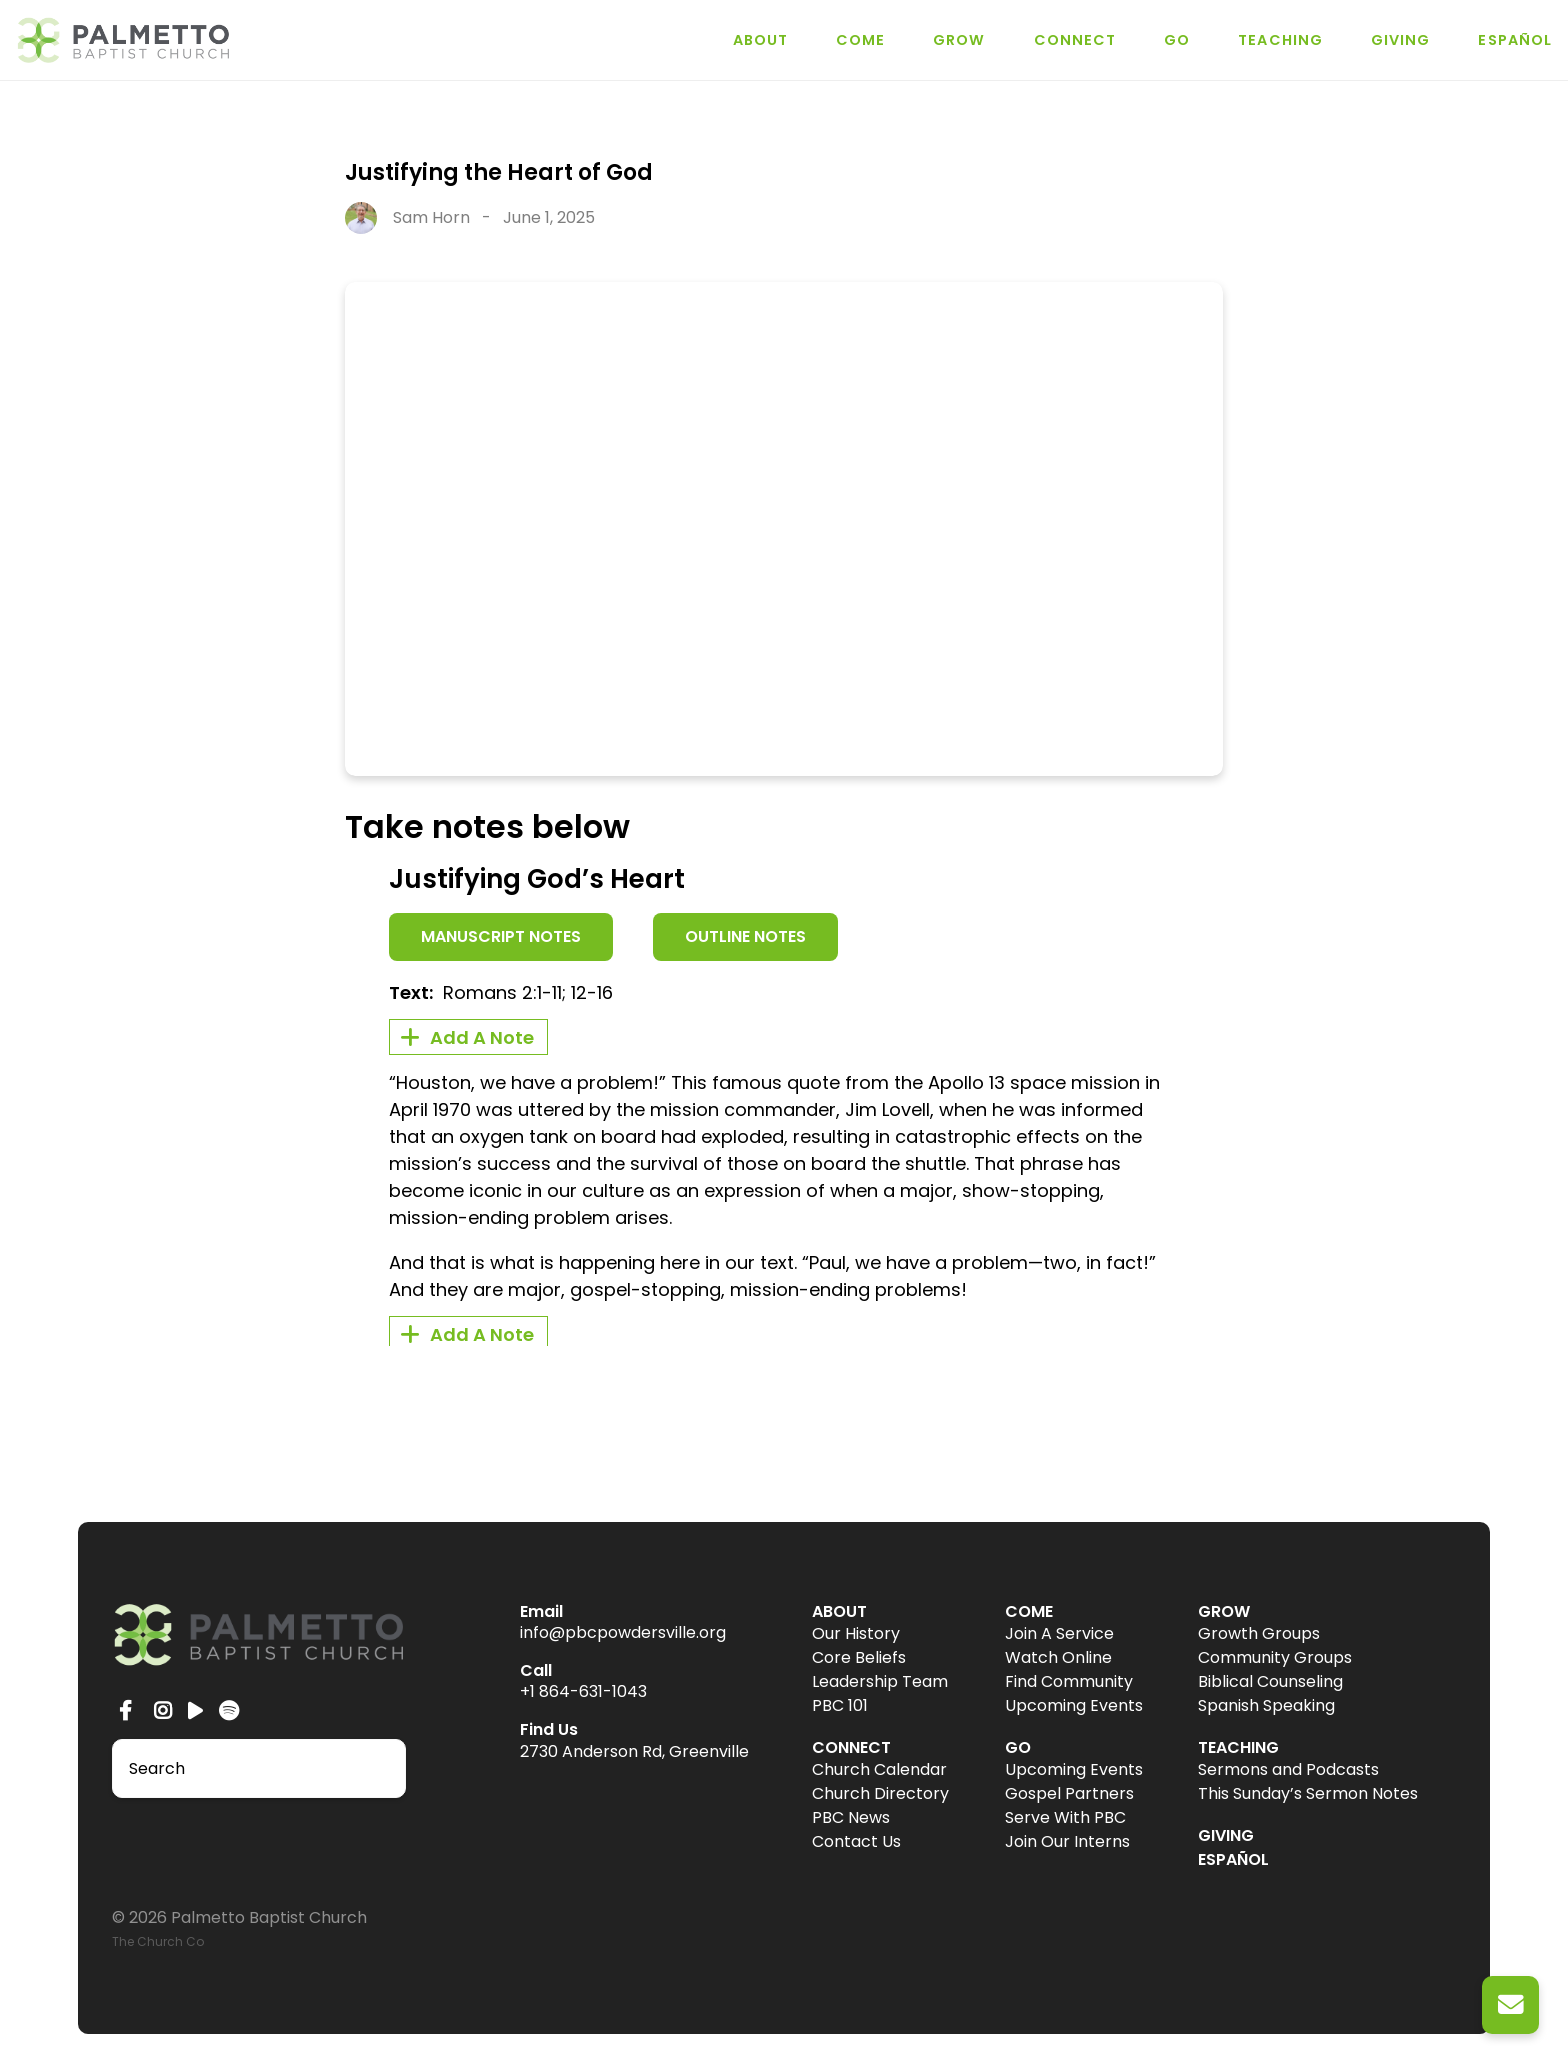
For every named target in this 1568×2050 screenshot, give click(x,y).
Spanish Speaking (1266, 1705)
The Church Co (158, 1941)
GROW (959, 40)
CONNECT (1075, 40)
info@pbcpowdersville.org (623, 1632)
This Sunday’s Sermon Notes (1308, 1793)
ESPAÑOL (1515, 40)
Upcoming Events (1074, 1705)
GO (1177, 40)
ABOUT (760, 40)
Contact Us (856, 1841)
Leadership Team (880, 1681)
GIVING (1400, 40)
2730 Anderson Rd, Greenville (634, 1751)
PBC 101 (840, 1705)
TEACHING (1280, 40)
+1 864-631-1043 (583, 1691)
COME (860, 40)
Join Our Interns (1067, 1841)
